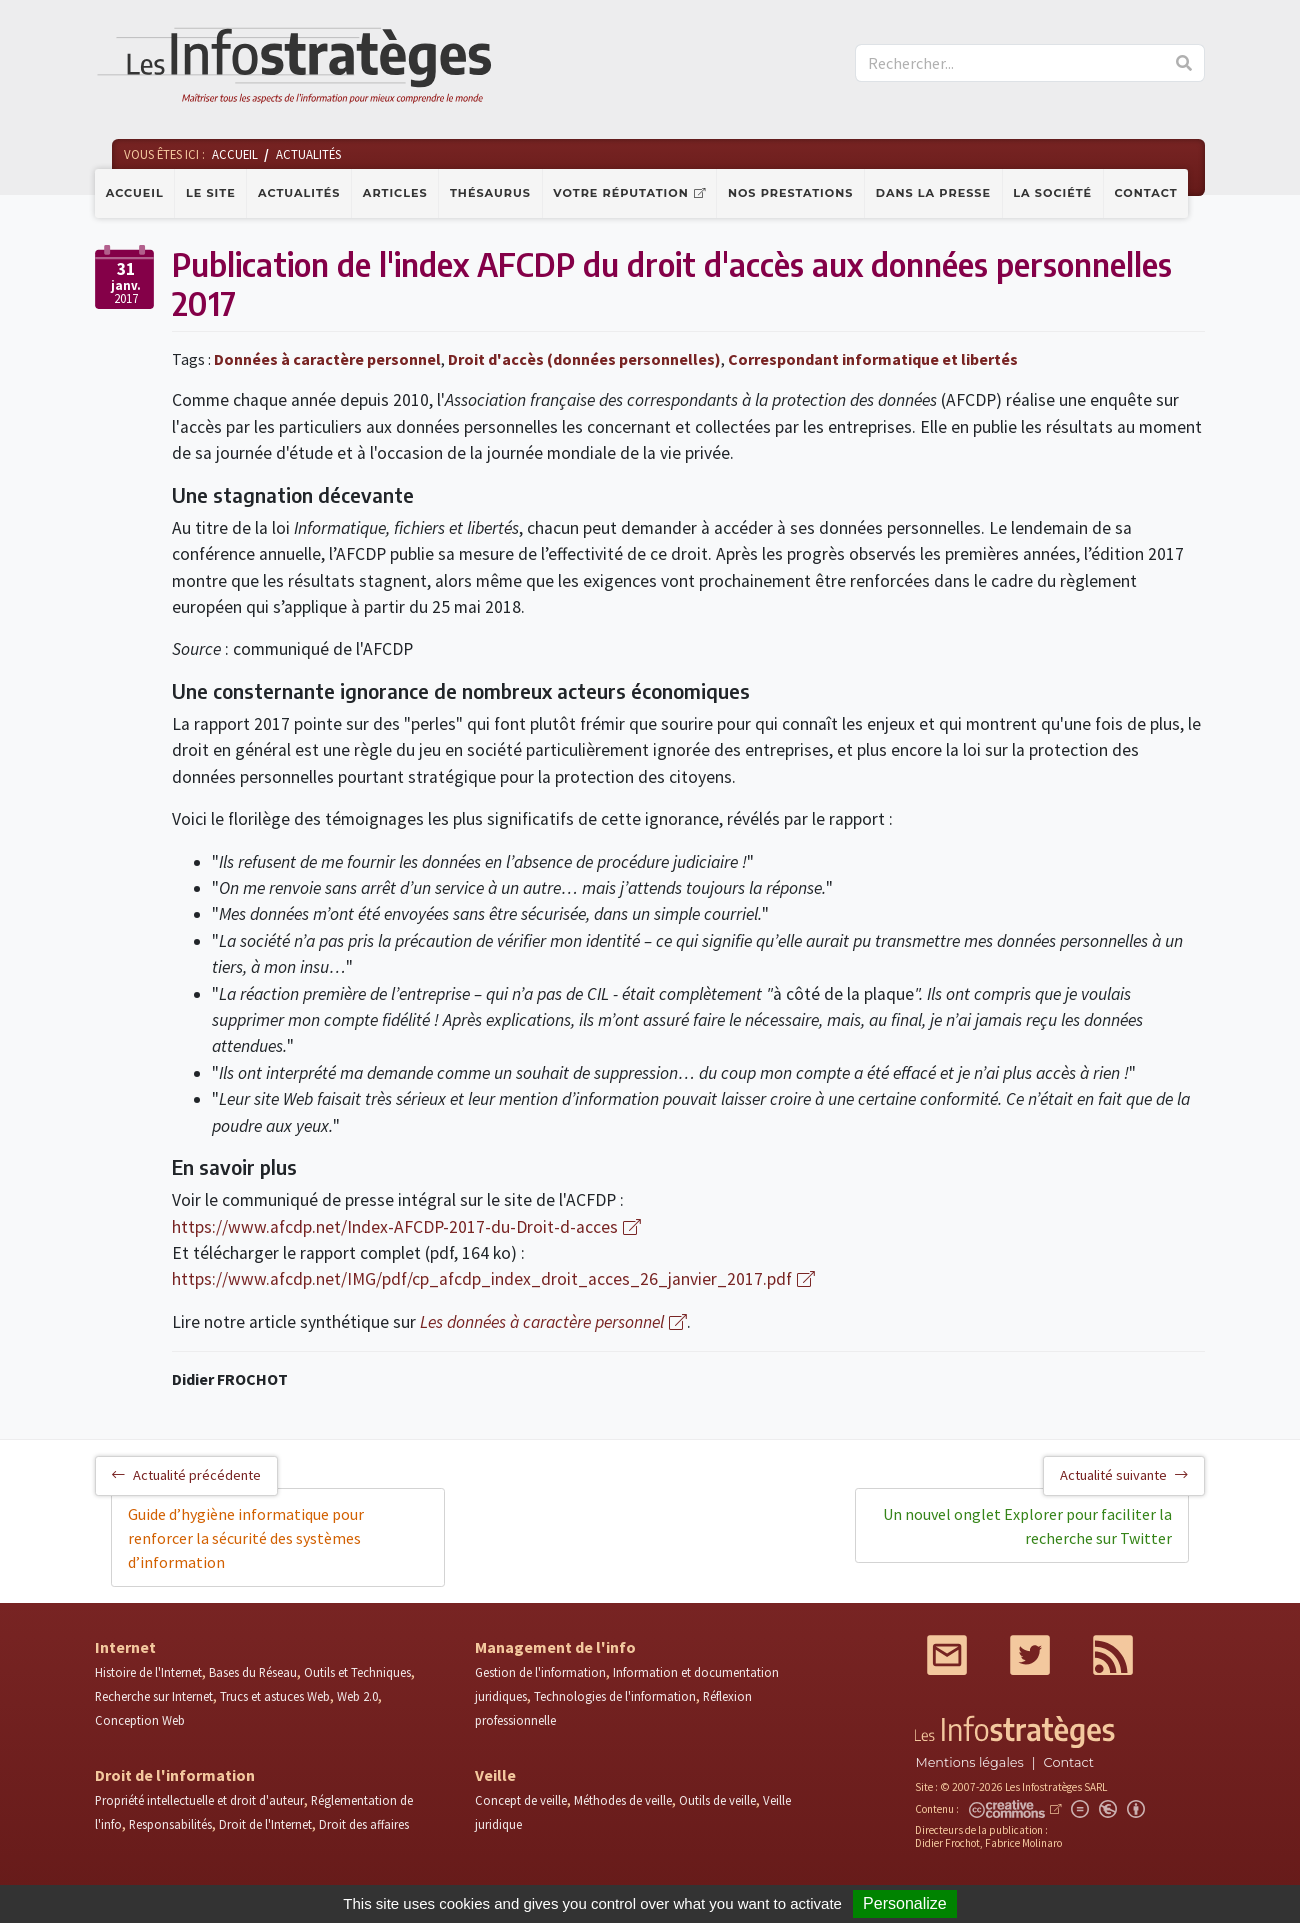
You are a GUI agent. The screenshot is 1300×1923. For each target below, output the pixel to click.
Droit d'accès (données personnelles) (584, 359)
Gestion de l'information (540, 1672)
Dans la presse (933, 193)
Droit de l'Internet (265, 1824)
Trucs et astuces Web (275, 1696)
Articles (395, 193)
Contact (1146, 193)
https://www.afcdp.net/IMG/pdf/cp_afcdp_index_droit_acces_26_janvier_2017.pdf (482, 1279)
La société (1052, 193)
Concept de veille (521, 1800)
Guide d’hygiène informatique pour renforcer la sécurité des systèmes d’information (246, 1538)
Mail (947, 1655)
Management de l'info (555, 1647)
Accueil (135, 193)
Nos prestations (791, 193)
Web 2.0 (357, 1696)
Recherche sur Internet (154, 1696)
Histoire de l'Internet (148, 1672)
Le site (211, 193)
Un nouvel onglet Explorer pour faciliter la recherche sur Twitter (1027, 1526)
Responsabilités (170, 1824)
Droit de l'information (175, 1775)
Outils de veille (717, 1800)
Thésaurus (490, 193)
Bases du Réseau (253, 1672)
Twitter (1030, 1655)
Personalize (905, 1903)
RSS (1113, 1655)
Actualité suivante (1124, 1475)
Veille (495, 1775)
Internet (125, 1647)
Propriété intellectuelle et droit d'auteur (199, 1800)
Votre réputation (620, 193)
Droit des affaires (364, 1824)
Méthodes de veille (623, 1800)
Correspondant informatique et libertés (873, 359)
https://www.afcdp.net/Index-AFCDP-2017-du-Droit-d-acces (395, 1227)
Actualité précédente (186, 1475)
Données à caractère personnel (327, 359)
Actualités (299, 193)
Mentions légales (969, 1762)
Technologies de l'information (615, 1696)
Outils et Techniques (357, 1672)
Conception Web (140, 1720)
